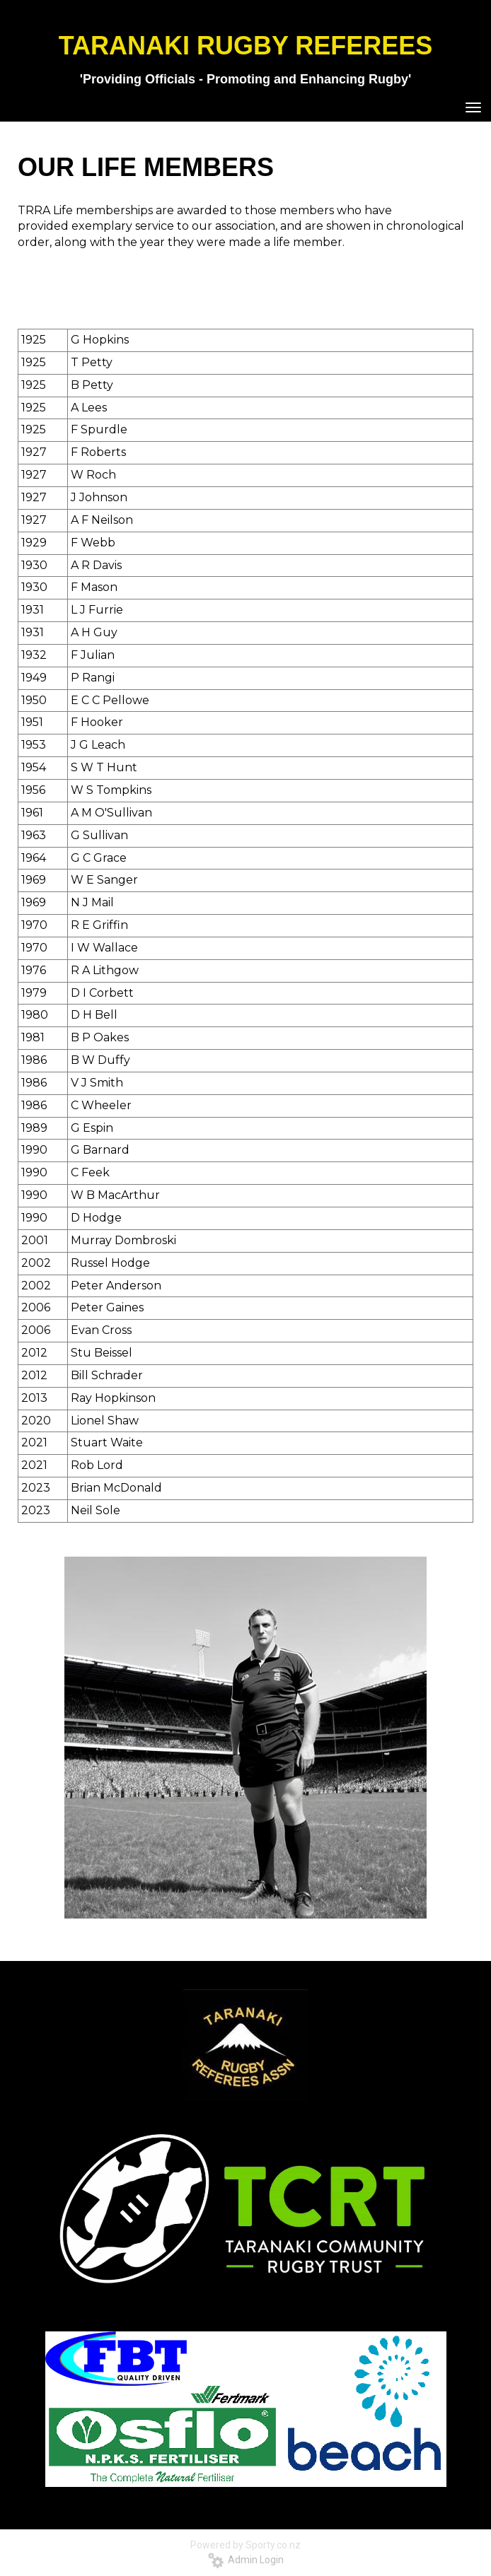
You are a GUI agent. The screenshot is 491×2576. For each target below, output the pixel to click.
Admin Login (246, 2559)
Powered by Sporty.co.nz (245, 2545)
